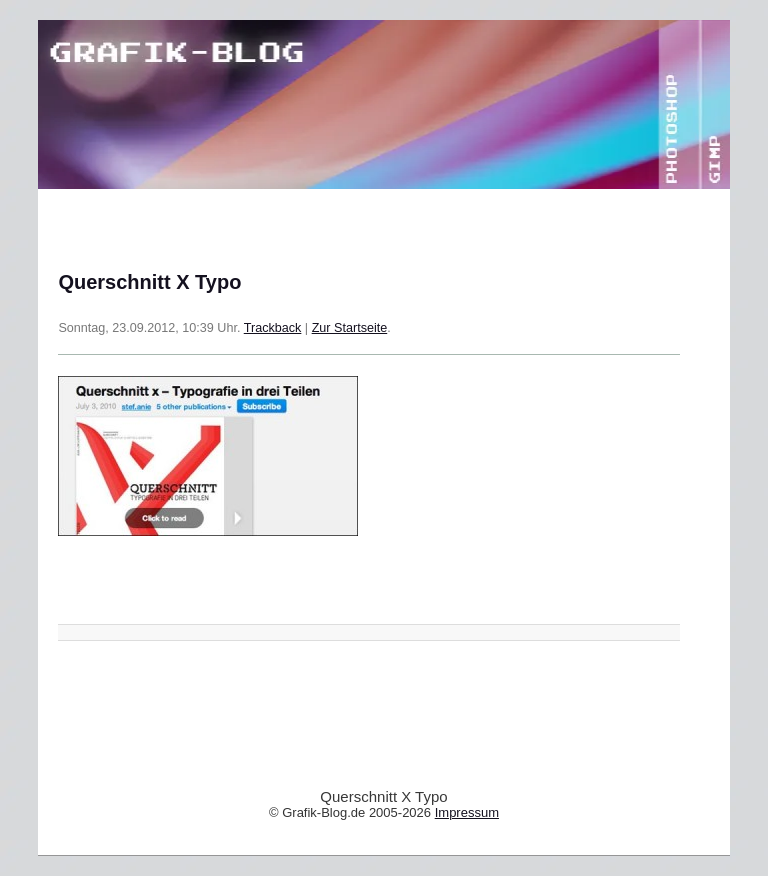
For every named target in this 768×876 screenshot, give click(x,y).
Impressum (467, 812)
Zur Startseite (350, 328)
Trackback (273, 328)
